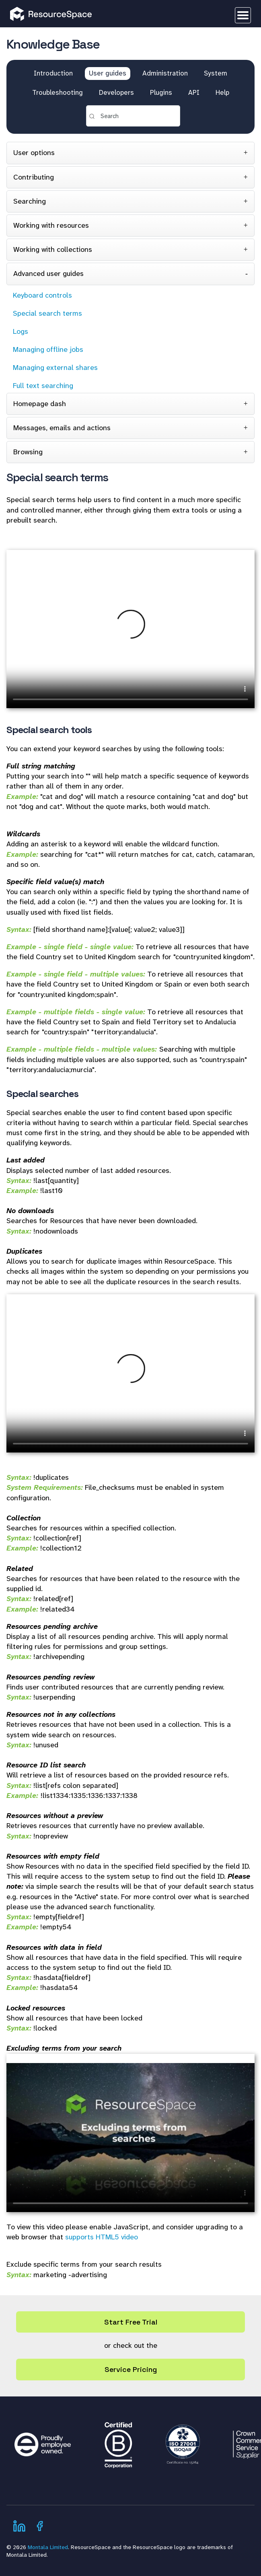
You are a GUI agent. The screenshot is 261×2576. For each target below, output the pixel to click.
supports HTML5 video (101, 2237)
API (193, 92)
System (215, 73)
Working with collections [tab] (52, 249)
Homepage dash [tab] (39, 404)
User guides (107, 73)
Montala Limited (48, 2547)
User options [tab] (34, 152)
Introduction (53, 73)
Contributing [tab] (33, 177)
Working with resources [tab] (51, 225)
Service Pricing (131, 2369)
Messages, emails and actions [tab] (62, 428)
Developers (116, 92)
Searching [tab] (29, 201)
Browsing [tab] (28, 452)
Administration (165, 73)
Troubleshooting (57, 92)
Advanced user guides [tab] (48, 273)
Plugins (161, 92)
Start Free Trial (130, 2322)
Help (222, 92)
